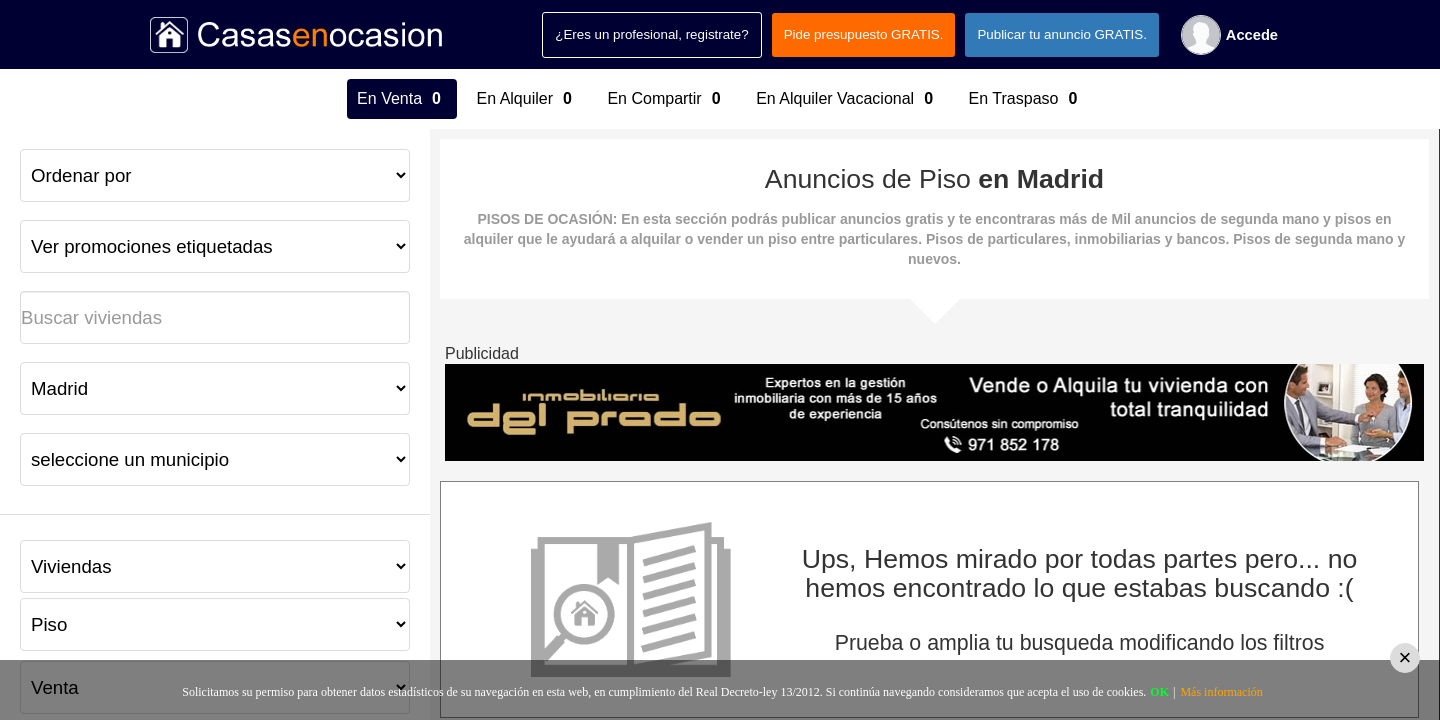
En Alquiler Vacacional (847, 99)
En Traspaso (1026, 99)
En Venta (401, 99)
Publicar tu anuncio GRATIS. (1061, 34)
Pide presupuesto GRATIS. (864, 34)
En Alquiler (527, 99)
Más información (1221, 692)
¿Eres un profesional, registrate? (651, 34)
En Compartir (666, 99)
